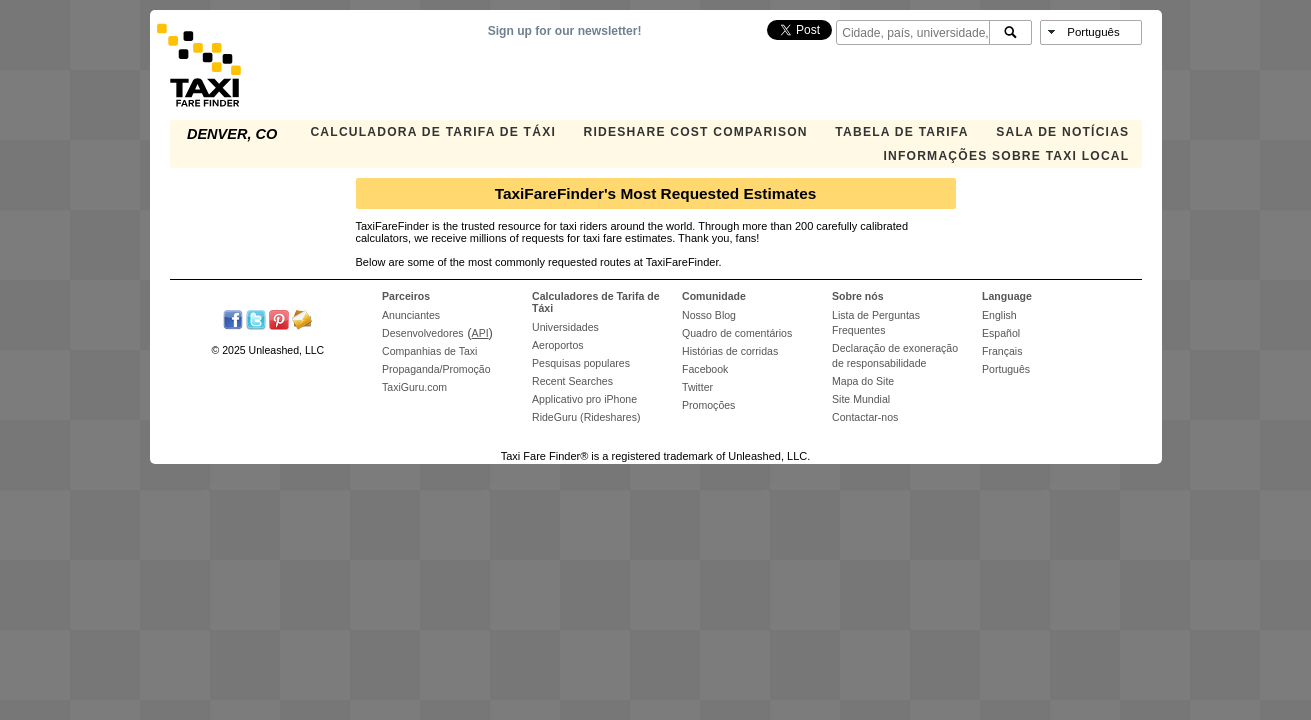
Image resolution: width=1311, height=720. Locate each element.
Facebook (705, 369)
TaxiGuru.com (414, 387)
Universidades (565, 327)
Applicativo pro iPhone (584, 399)
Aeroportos (558, 345)
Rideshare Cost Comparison (696, 132)
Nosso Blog (709, 315)
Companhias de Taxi (429, 351)
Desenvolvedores (423, 333)
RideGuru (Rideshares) (586, 417)
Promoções (708, 405)
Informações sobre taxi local (1006, 156)
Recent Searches (572, 381)
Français (1002, 351)
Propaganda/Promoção (436, 369)
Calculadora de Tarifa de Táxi (433, 132)
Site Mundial (861, 399)
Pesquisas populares (581, 363)
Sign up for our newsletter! (565, 31)
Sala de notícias (1062, 132)
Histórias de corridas (730, 351)
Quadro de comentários (737, 333)
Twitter (697, 387)
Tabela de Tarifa (901, 132)
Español (1001, 333)
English (999, 315)
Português (1006, 369)
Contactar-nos (865, 417)
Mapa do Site (863, 381)
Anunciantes (411, 315)
